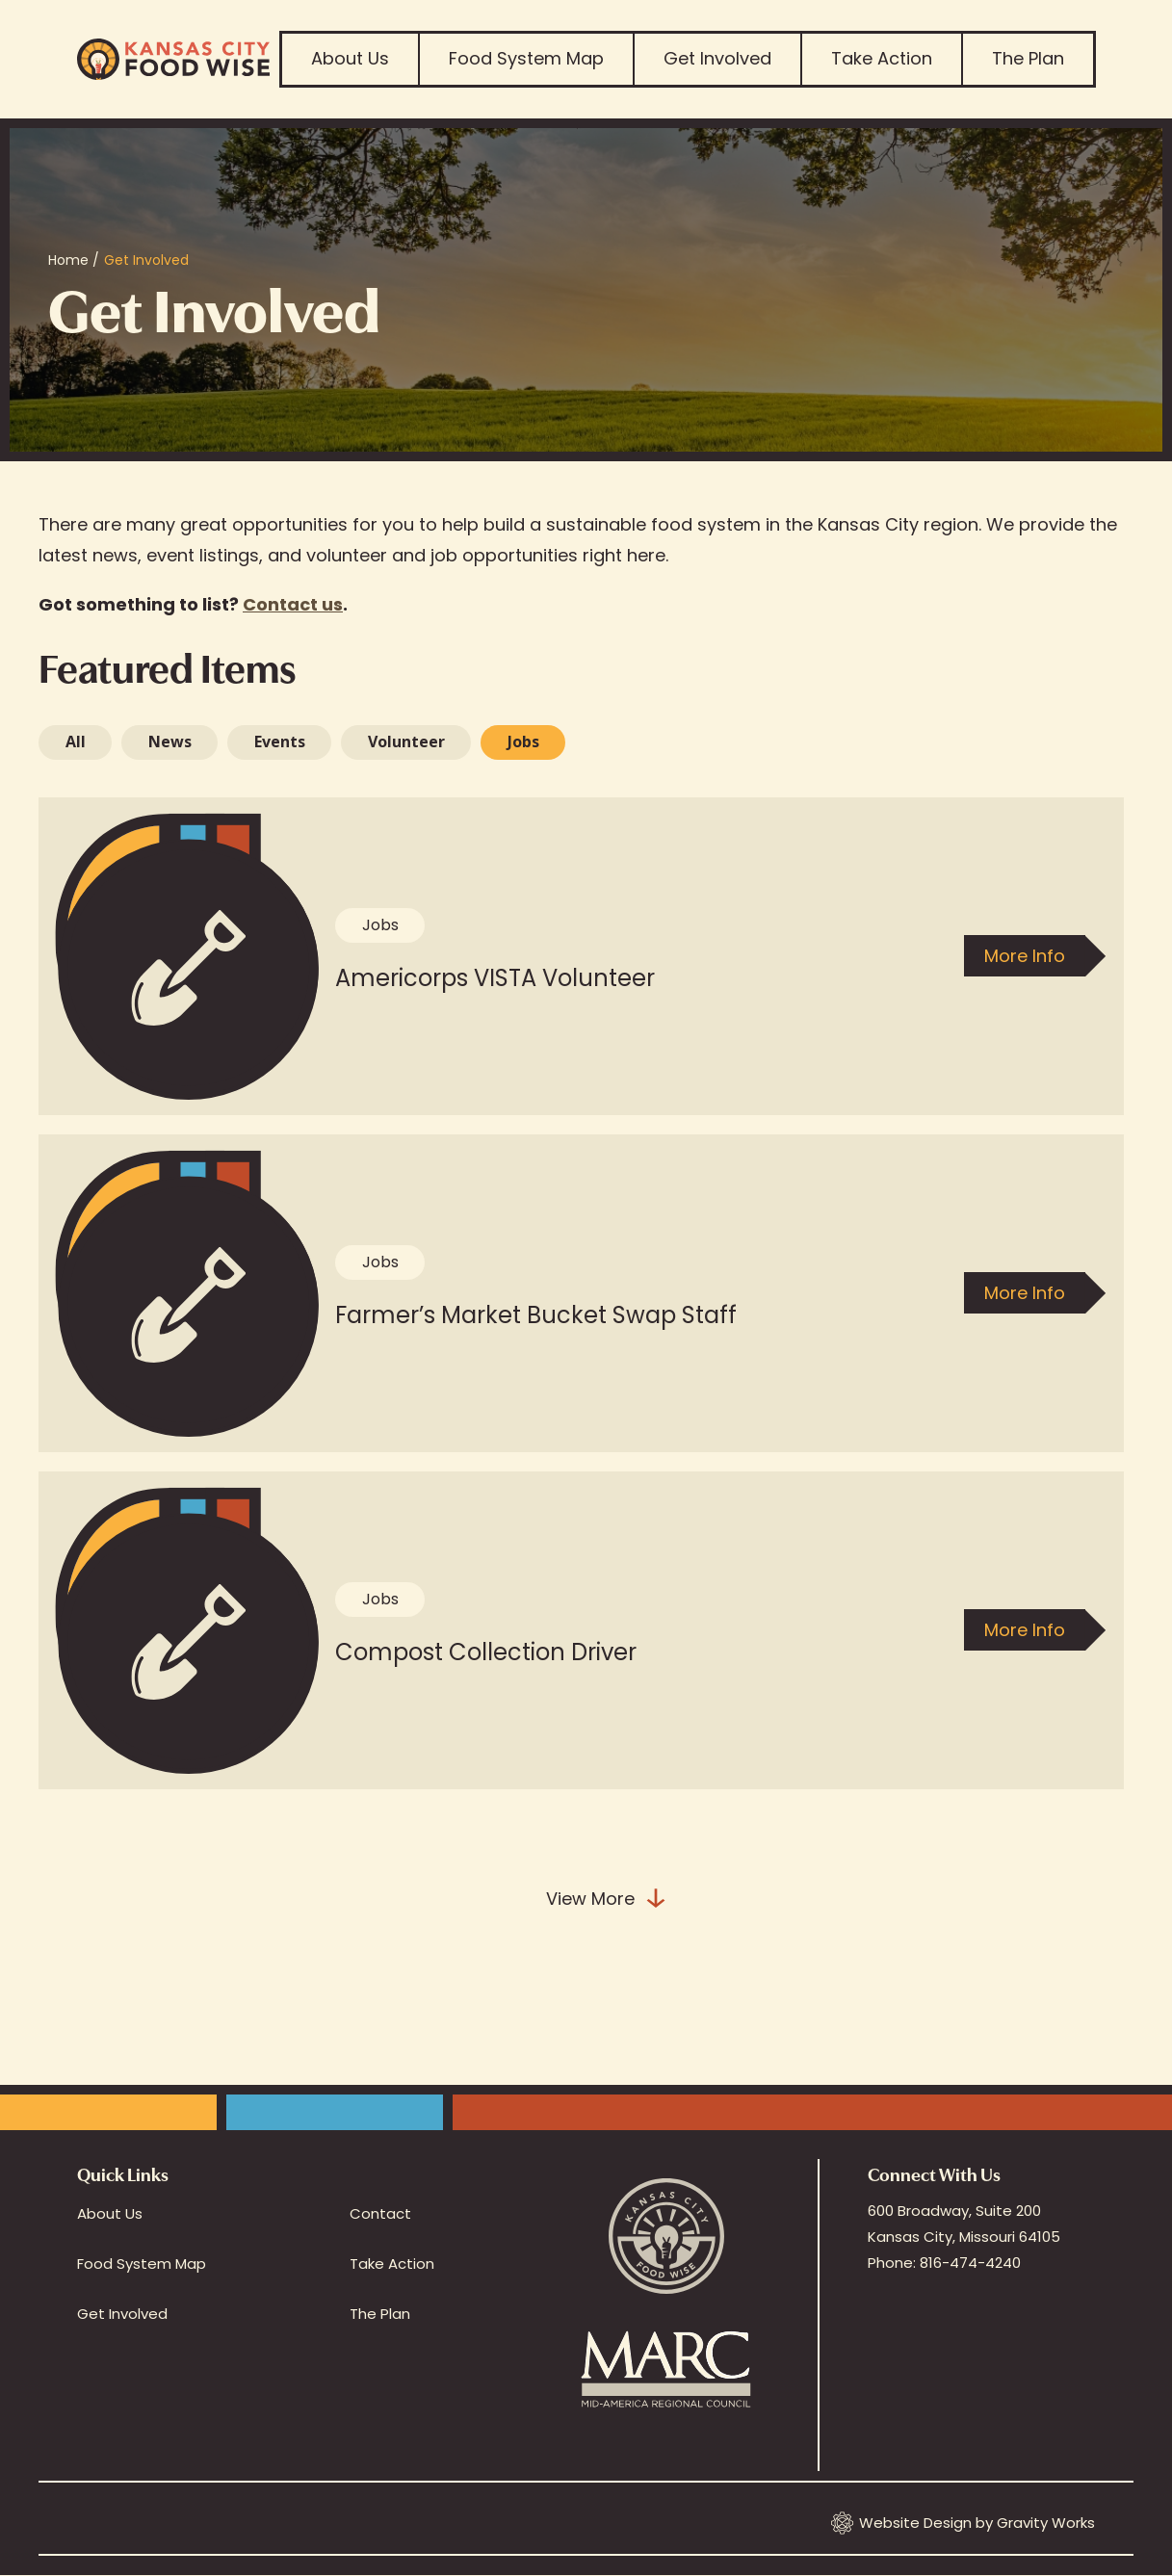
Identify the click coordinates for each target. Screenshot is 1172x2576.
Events (279, 741)
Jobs (523, 741)
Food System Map (526, 58)
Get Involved (717, 58)
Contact (380, 2213)
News (170, 741)
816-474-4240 (970, 2262)
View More (606, 1898)
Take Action (881, 58)
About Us (350, 58)
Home (68, 260)
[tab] (75, 741)
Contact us (293, 604)
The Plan (1028, 58)
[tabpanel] (586, 1375)
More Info (1024, 956)
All (75, 741)
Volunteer (406, 741)
